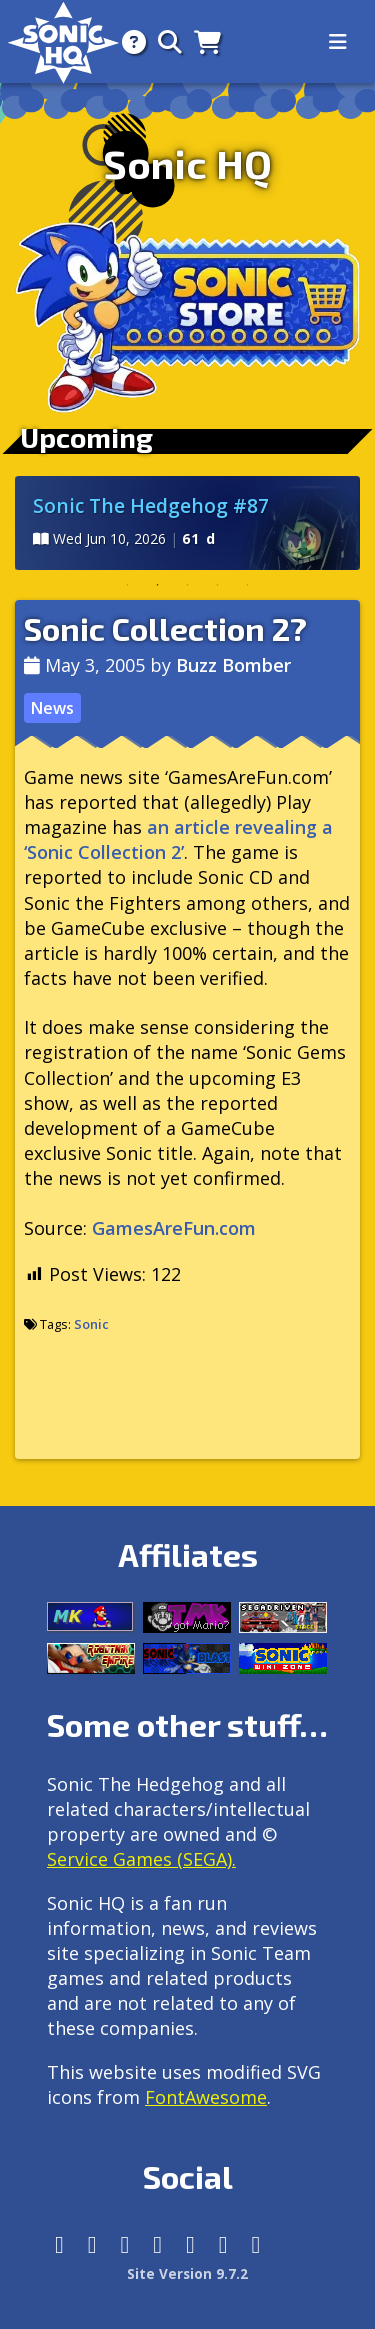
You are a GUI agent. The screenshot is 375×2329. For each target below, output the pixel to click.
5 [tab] (248, 585)
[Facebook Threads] (256, 2244)
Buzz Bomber (233, 665)
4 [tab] (218, 585)
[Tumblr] (157, 2244)
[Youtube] (223, 2244)
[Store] (201, 41)
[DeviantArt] (190, 2244)
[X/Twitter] (125, 2244)
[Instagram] (92, 2244)
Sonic (91, 1324)
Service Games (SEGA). (141, 1859)
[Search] (164, 41)
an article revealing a (178, 839)
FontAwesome (206, 2097)
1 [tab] (128, 585)
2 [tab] (158, 585)
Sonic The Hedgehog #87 (151, 505)
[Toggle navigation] (338, 42)
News (52, 708)
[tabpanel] (187, 523)
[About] (128, 41)
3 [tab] (188, 585)
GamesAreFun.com (174, 1228)
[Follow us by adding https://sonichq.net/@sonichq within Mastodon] (59, 2244)
